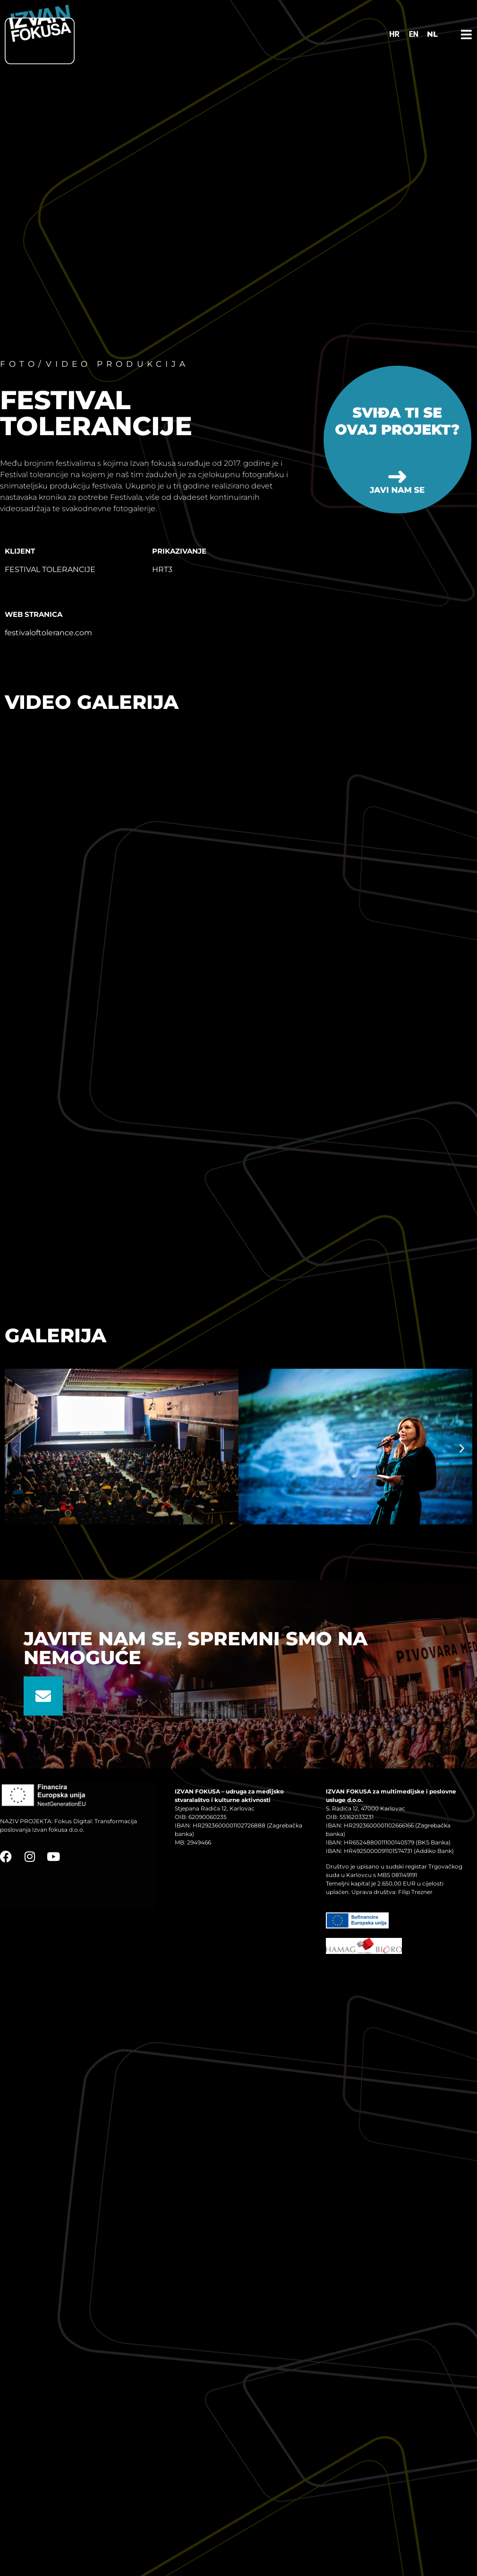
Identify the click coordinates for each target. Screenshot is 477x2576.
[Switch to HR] (394, 34)
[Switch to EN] (413, 34)
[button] (15, 1448)
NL (432, 34)
